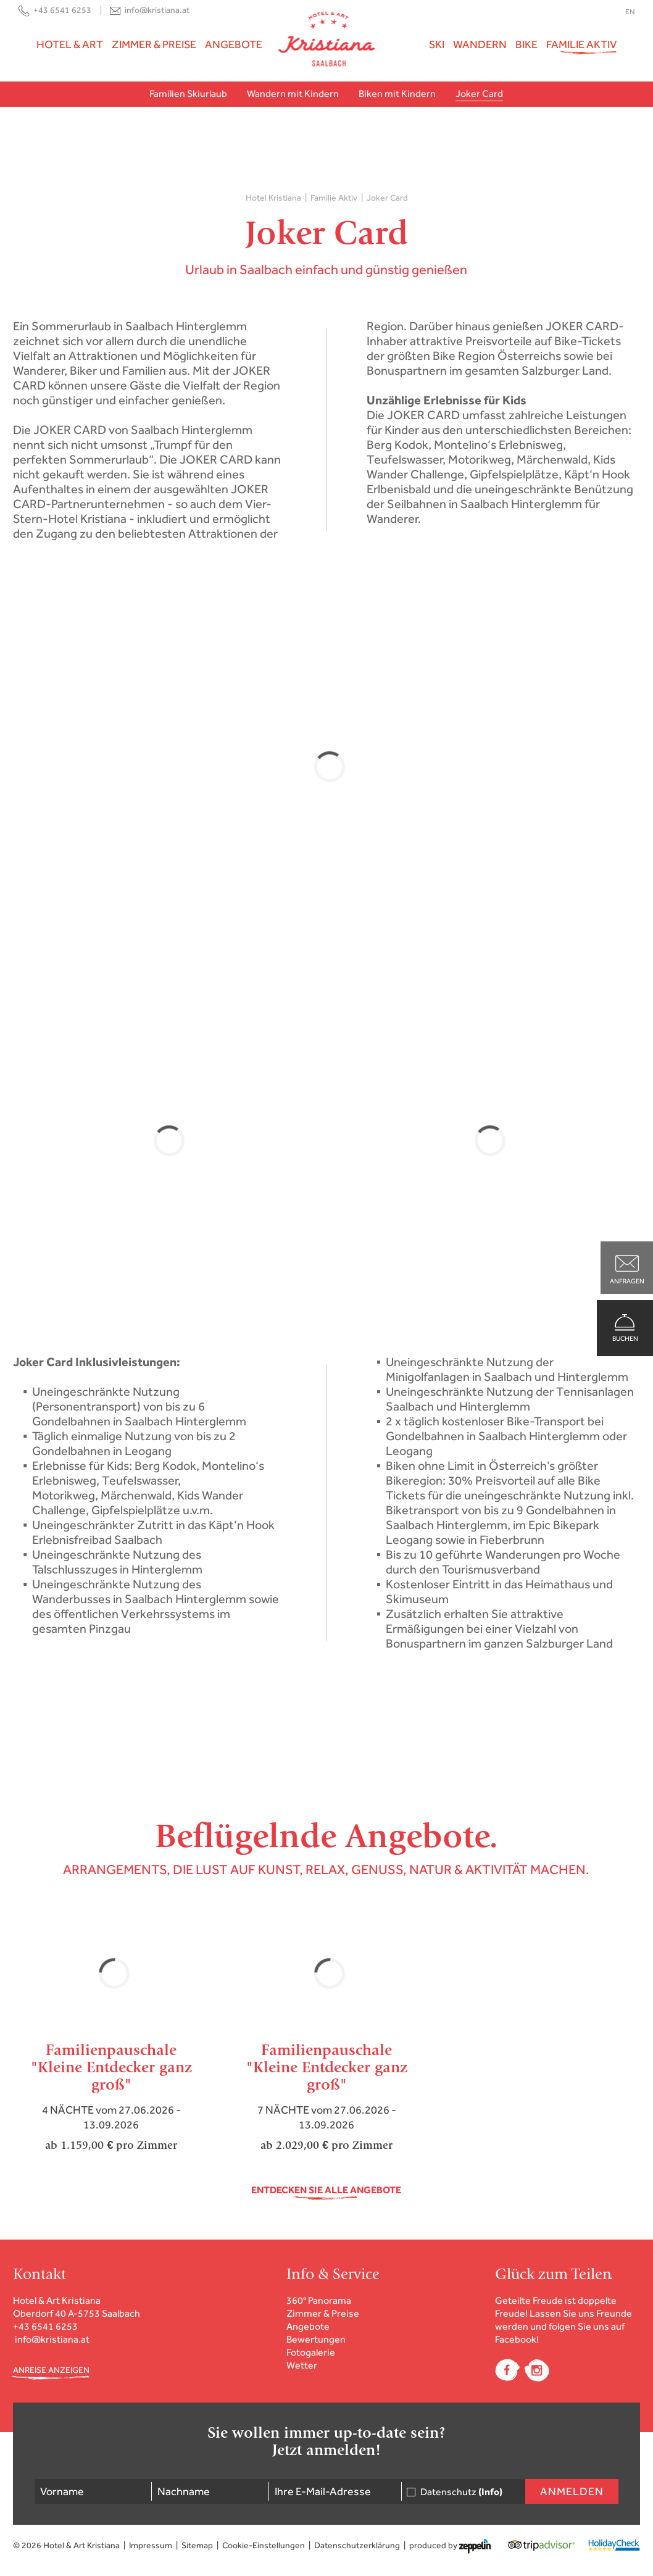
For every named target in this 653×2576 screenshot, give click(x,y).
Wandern (480, 44)
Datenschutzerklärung (357, 2545)
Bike (526, 44)
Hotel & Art (69, 44)
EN (629, 11)
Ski (436, 44)
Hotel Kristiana (273, 198)
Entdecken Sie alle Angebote (326, 2190)
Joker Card (479, 93)
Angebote (233, 44)
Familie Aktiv (581, 44)
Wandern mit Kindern (293, 93)
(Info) (490, 2492)
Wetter (301, 2365)
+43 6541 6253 (62, 10)
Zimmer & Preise (154, 44)
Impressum (150, 2545)
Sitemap (197, 2545)
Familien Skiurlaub (188, 93)
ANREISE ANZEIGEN (51, 2370)
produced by (450, 2546)
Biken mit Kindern (397, 93)
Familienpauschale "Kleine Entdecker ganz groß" (111, 2067)
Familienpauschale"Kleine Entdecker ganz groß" (326, 2067)
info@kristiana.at (157, 10)
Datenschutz (461, 2492)
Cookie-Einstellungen (263, 2545)
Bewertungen (316, 2339)
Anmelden (572, 2491)
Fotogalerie (310, 2352)
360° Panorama (318, 2300)
